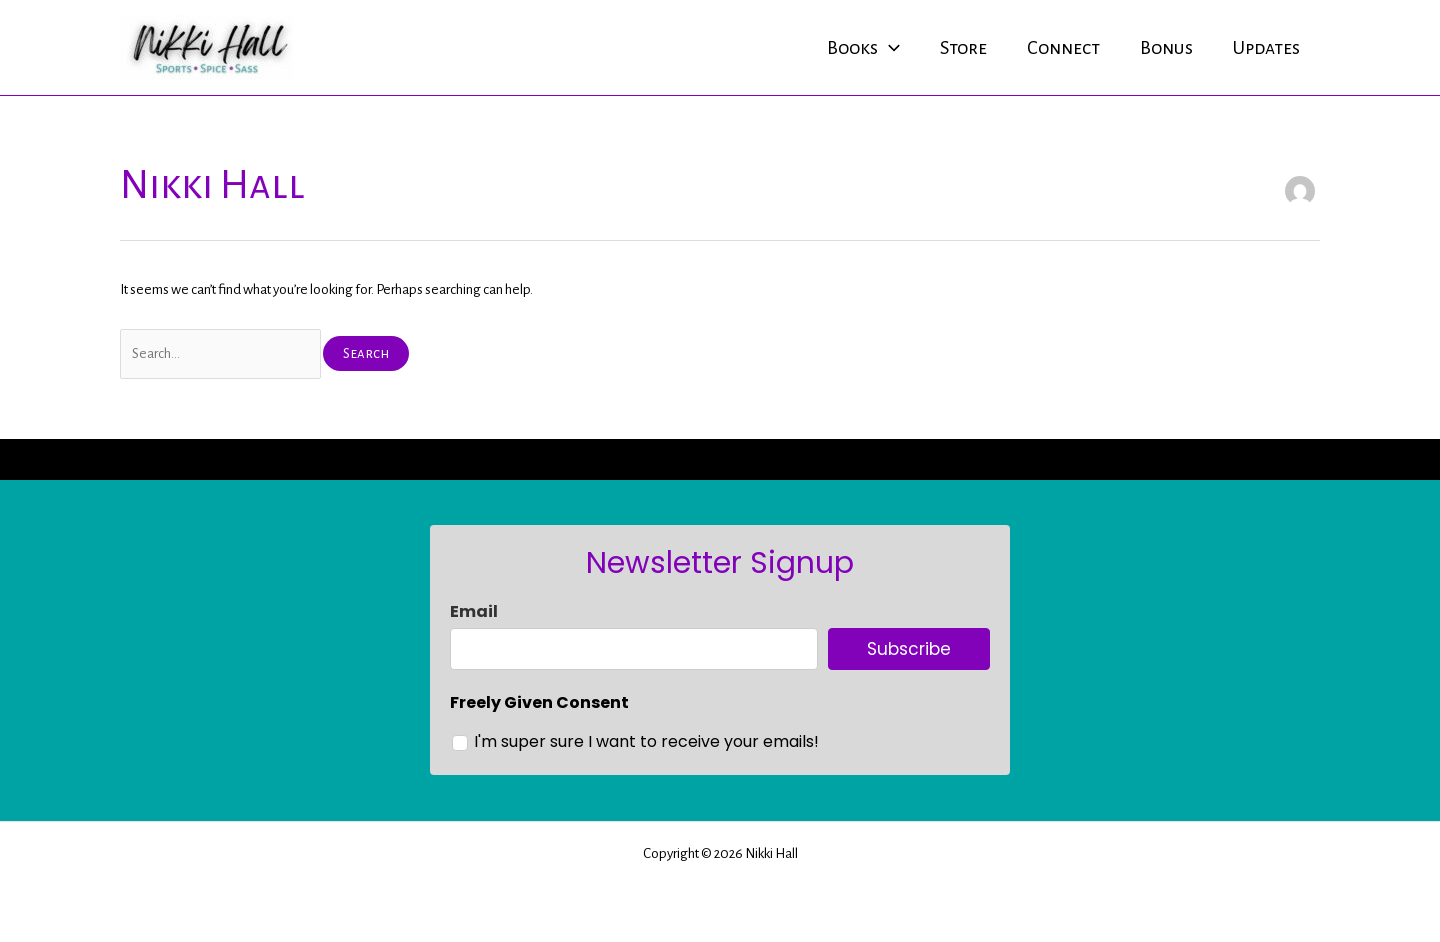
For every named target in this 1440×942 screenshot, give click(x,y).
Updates (1266, 48)
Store (963, 48)
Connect (1063, 48)
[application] (889, 48)
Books (863, 48)
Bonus (1166, 48)
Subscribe (909, 649)
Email (474, 612)
